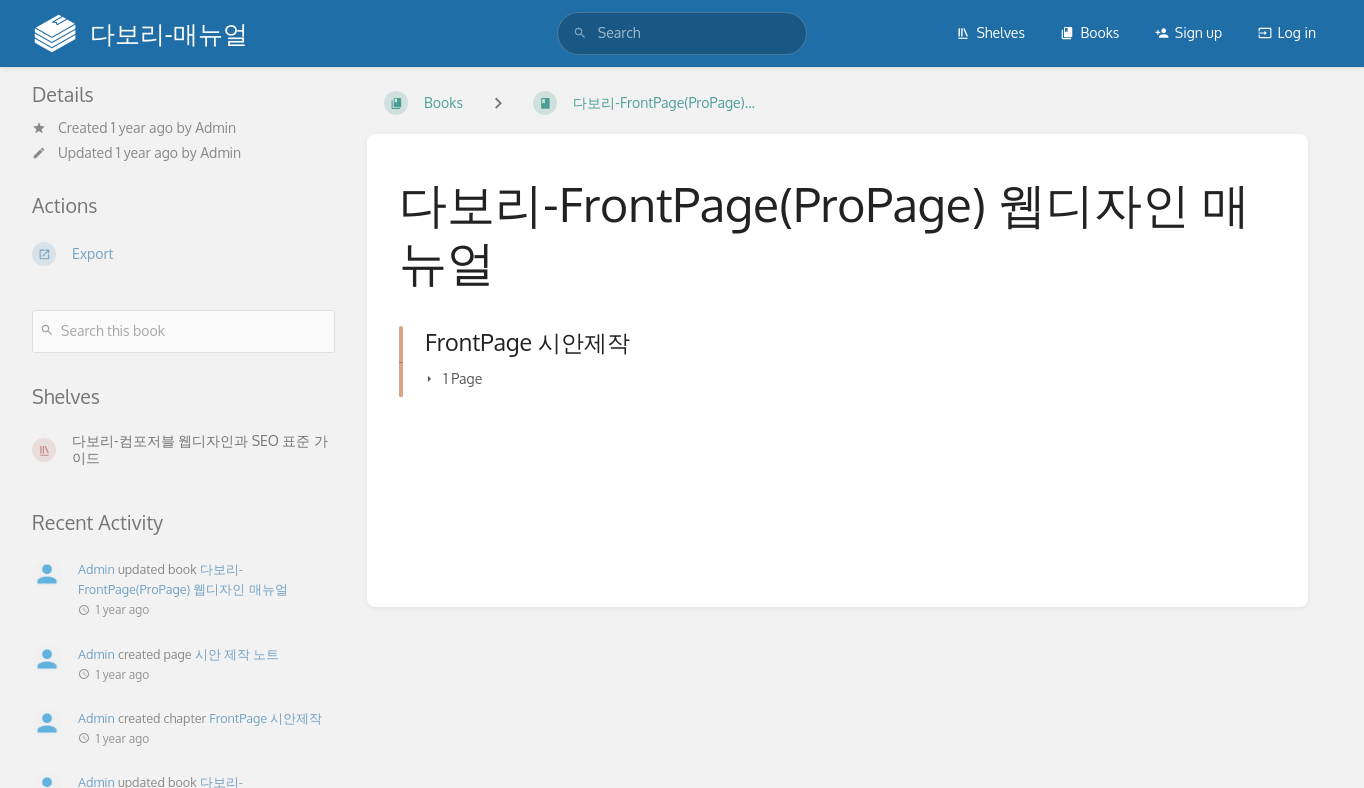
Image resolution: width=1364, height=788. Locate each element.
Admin (215, 127)
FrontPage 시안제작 (265, 718)
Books (1089, 32)
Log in (1287, 32)
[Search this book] (183, 331)
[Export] (183, 254)
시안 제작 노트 (237, 654)
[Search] (580, 33)
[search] (682, 33)
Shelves (990, 32)
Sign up (1188, 32)
